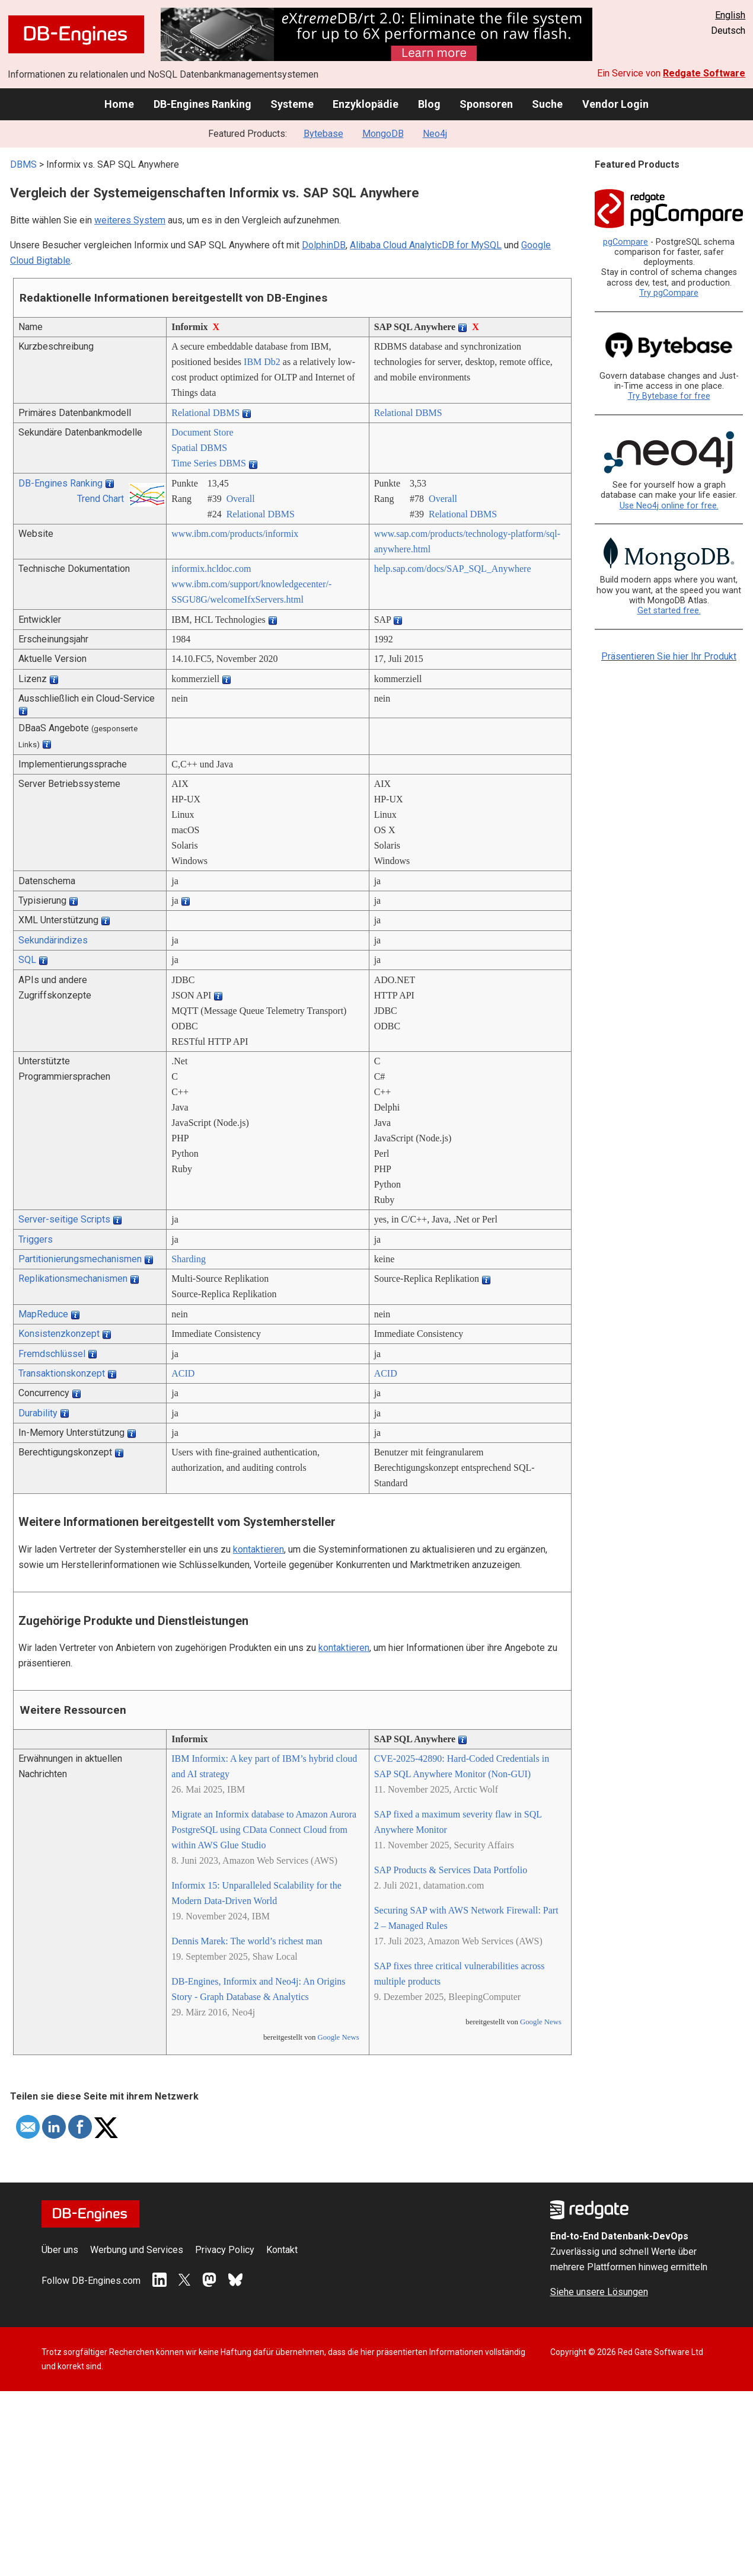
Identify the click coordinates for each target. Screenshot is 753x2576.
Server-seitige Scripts (64, 1219)
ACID (182, 1373)
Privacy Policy (224, 2249)
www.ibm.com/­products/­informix (234, 534)
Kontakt (282, 2249)
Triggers (35, 1239)
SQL (27, 959)
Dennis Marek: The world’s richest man (246, 1941)
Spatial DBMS (199, 448)
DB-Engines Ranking (202, 104)
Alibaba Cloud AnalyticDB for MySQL (426, 245)
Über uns (60, 2249)
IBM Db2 (262, 362)
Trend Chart (100, 498)
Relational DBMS (205, 413)
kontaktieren (258, 1549)
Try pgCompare (668, 293)
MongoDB (383, 133)
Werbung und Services (136, 2249)
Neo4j (435, 133)
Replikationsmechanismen (72, 1278)
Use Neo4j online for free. (669, 506)
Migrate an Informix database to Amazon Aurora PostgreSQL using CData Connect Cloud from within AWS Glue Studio (263, 1829)
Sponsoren (486, 104)
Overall (240, 499)
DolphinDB (324, 245)
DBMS (23, 164)
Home (119, 104)
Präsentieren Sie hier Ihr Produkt (668, 656)
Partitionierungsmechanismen (80, 1259)
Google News (338, 2037)
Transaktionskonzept (61, 1373)
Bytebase (323, 133)
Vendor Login (615, 104)
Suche (547, 104)
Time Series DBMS (208, 463)
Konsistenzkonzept (59, 1333)
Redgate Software (704, 73)
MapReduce (43, 1314)
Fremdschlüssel (51, 1353)
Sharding (188, 1259)
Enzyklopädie (365, 104)
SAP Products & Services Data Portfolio (451, 1870)
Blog (429, 104)
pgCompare (625, 242)
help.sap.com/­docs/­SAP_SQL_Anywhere (452, 569)
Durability (38, 1413)
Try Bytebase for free (669, 396)
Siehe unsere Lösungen (599, 2291)
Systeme (292, 104)
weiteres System (129, 220)
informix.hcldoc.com (211, 569)
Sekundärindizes (53, 940)
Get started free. (669, 611)
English (730, 15)
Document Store (202, 432)
